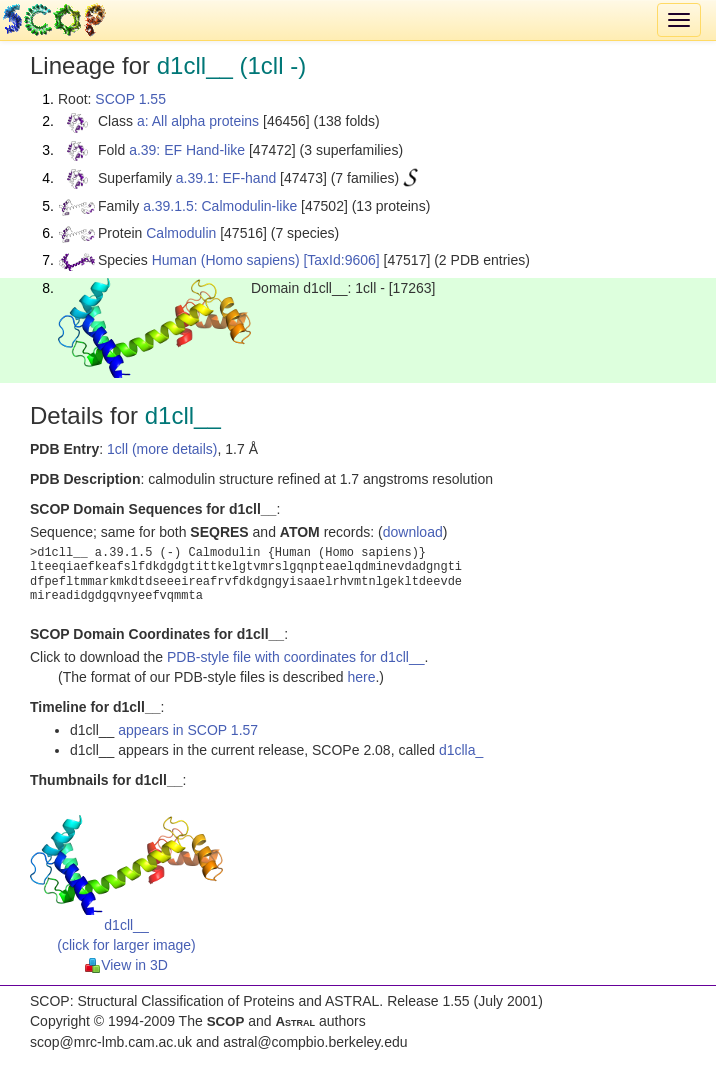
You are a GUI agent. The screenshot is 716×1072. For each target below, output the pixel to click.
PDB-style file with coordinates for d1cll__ (296, 657)
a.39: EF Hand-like (187, 150)
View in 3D (126, 965)
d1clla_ (461, 750)
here (361, 677)
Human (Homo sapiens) (226, 260)
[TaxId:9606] (341, 260)
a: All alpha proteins (198, 121)
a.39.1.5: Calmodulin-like (220, 206)
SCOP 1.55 (130, 99)
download (413, 532)
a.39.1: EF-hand (226, 178)
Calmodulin (181, 233)
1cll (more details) (162, 449)
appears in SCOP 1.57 (188, 730)
